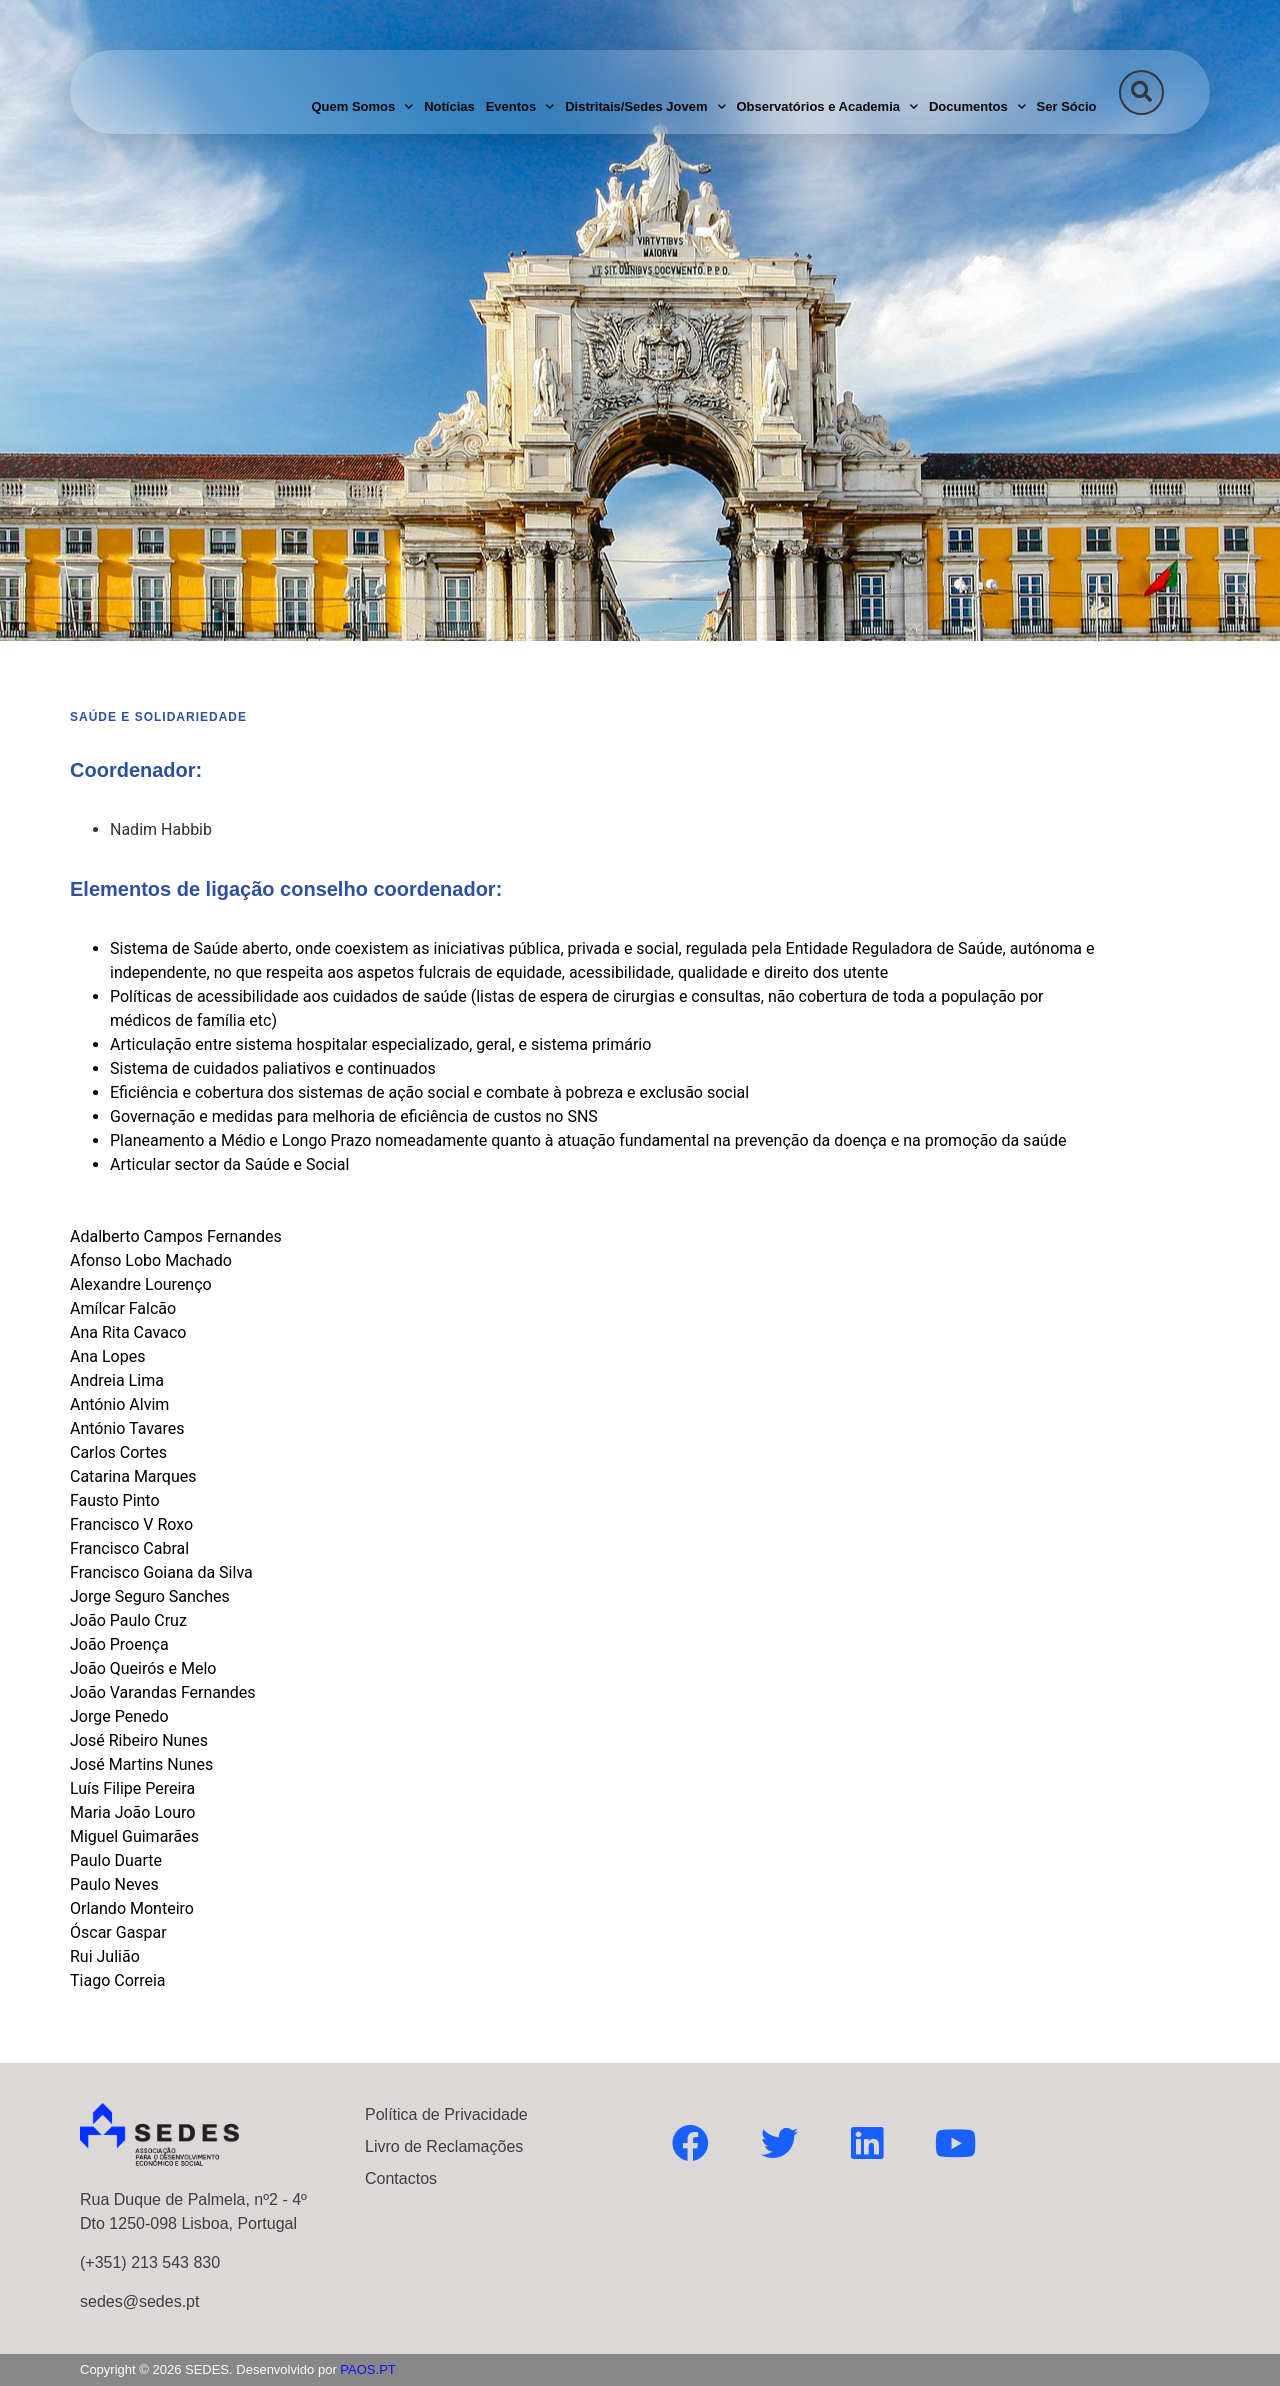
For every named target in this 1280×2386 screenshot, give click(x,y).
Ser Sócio (1067, 106)
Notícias (449, 106)
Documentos (977, 106)
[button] (1141, 92)
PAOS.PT (367, 2369)
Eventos (520, 106)
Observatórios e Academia (827, 106)
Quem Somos (362, 106)
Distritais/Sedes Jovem (645, 106)
